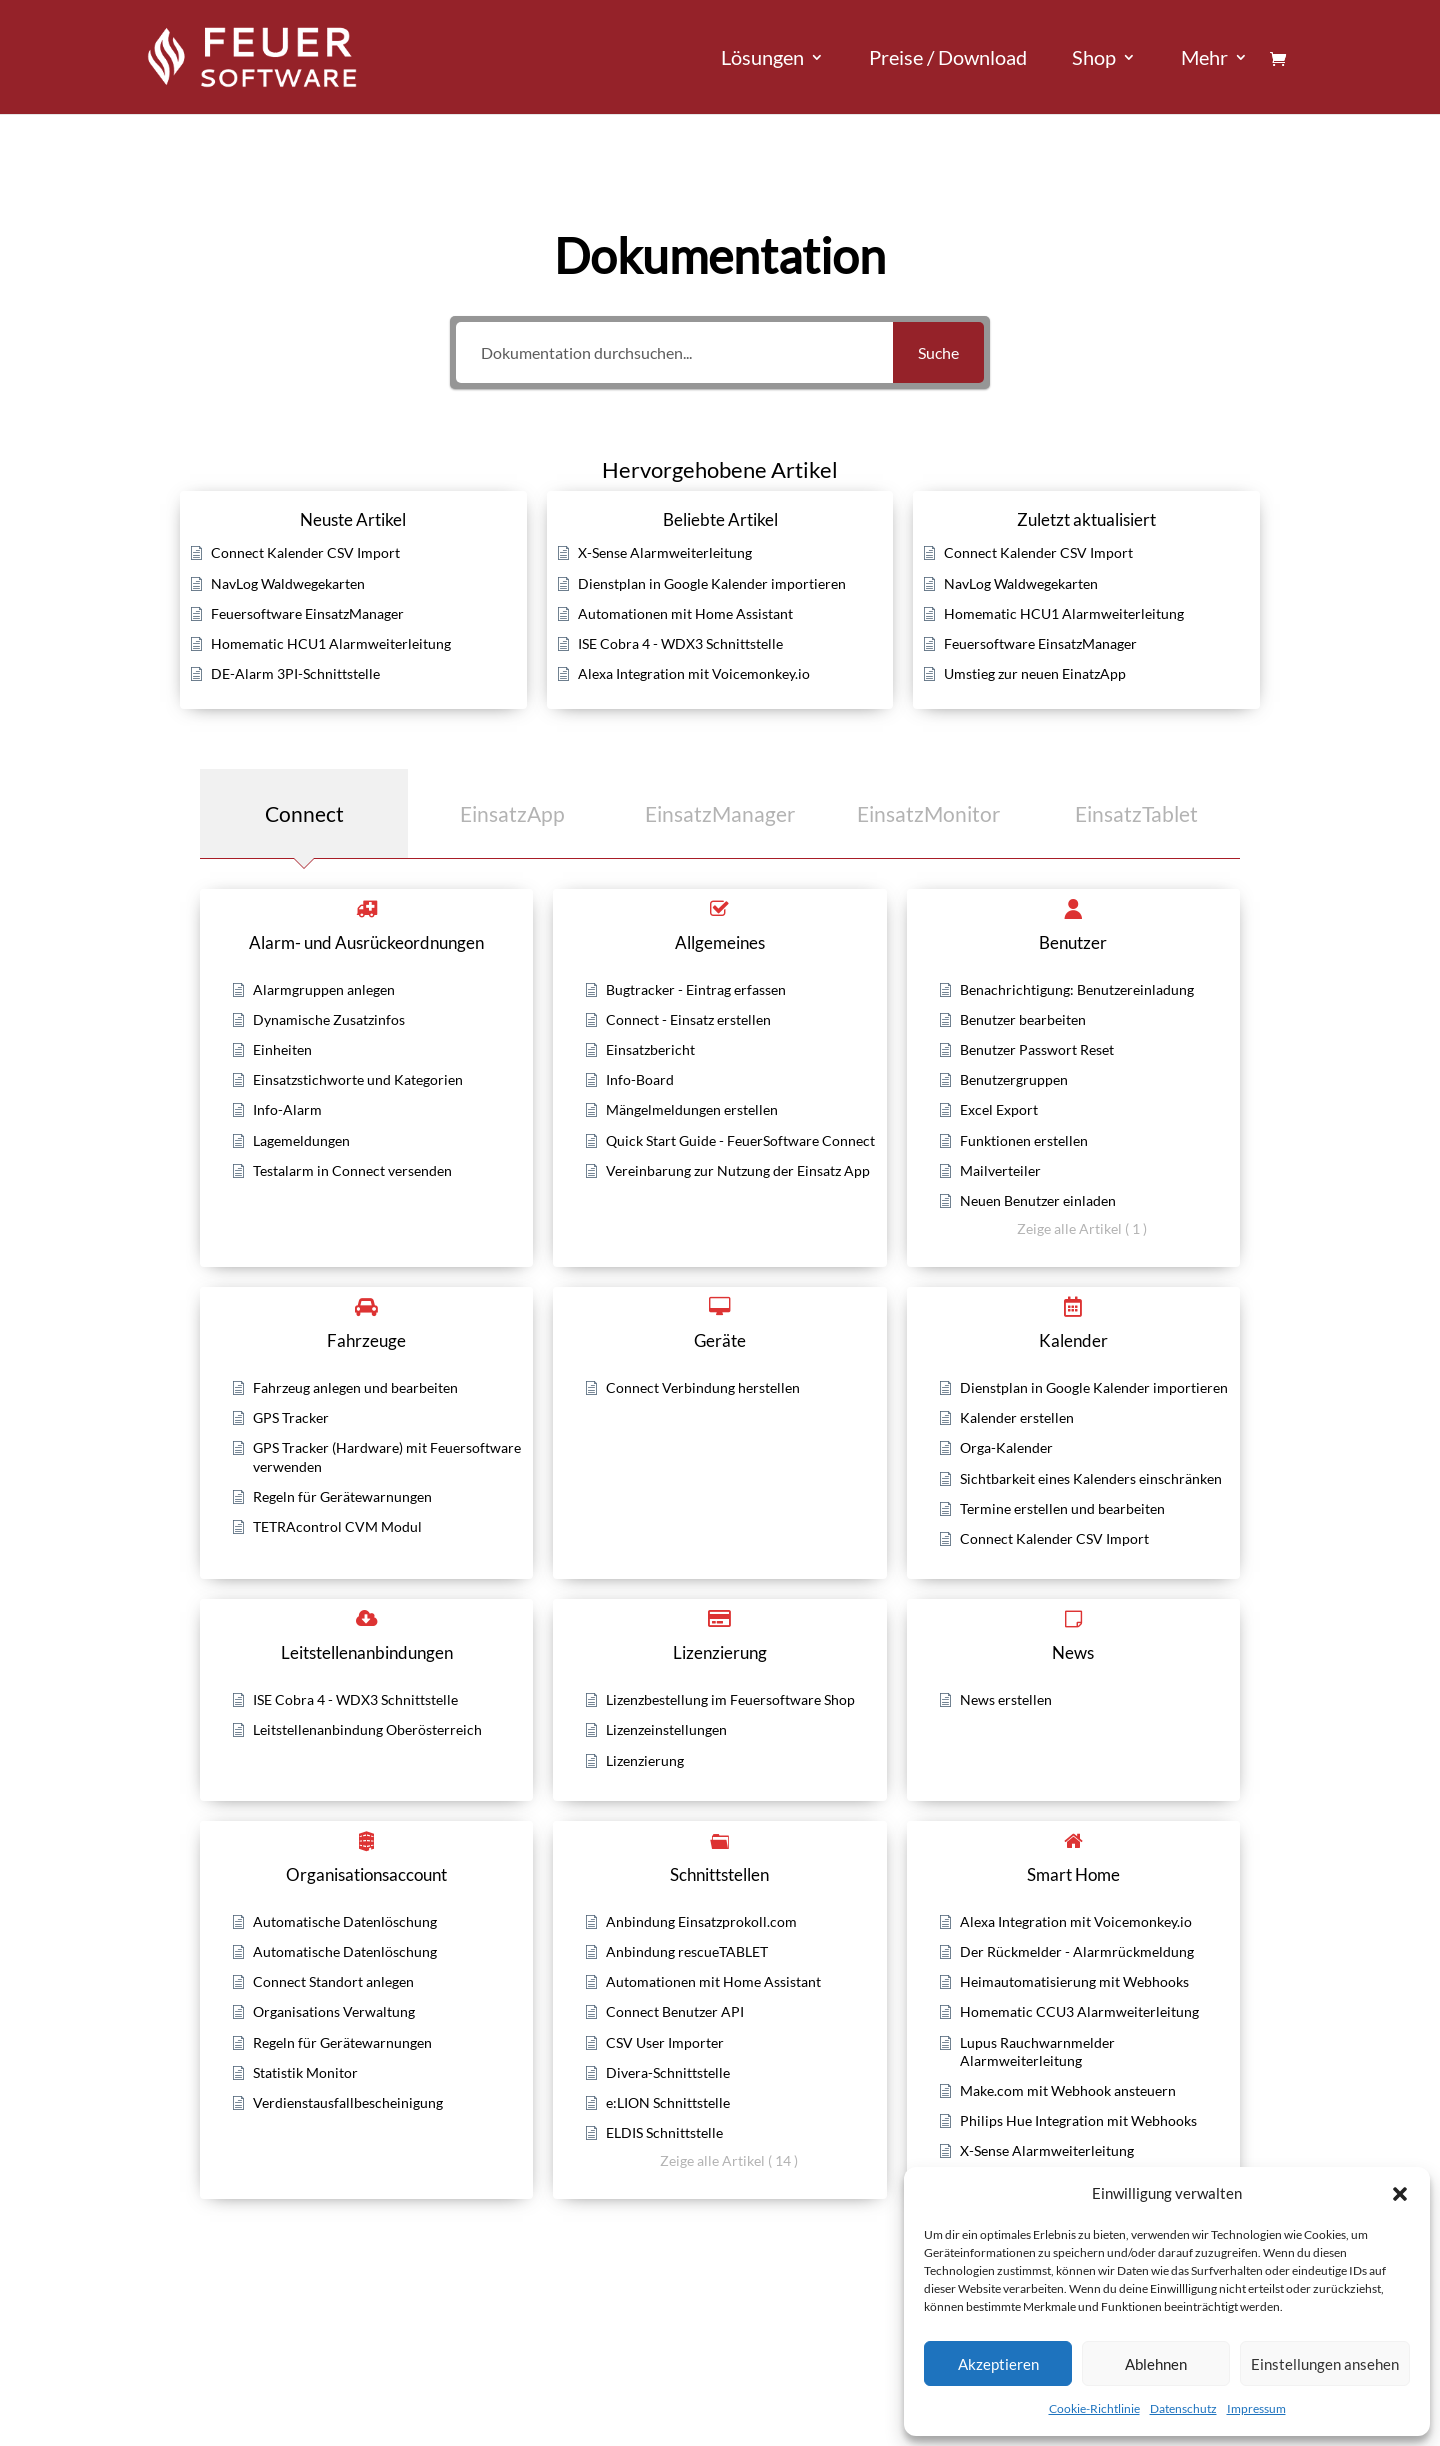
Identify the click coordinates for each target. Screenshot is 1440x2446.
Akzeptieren (998, 2364)
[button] (1400, 2194)
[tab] (304, 813)
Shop (1094, 59)
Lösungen (762, 59)
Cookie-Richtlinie (1094, 2408)
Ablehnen (1156, 2364)
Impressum (1256, 2408)
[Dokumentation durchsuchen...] (674, 352)
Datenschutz (1183, 2408)
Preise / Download (948, 59)
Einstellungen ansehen (1325, 2364)
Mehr (1204, 59)
